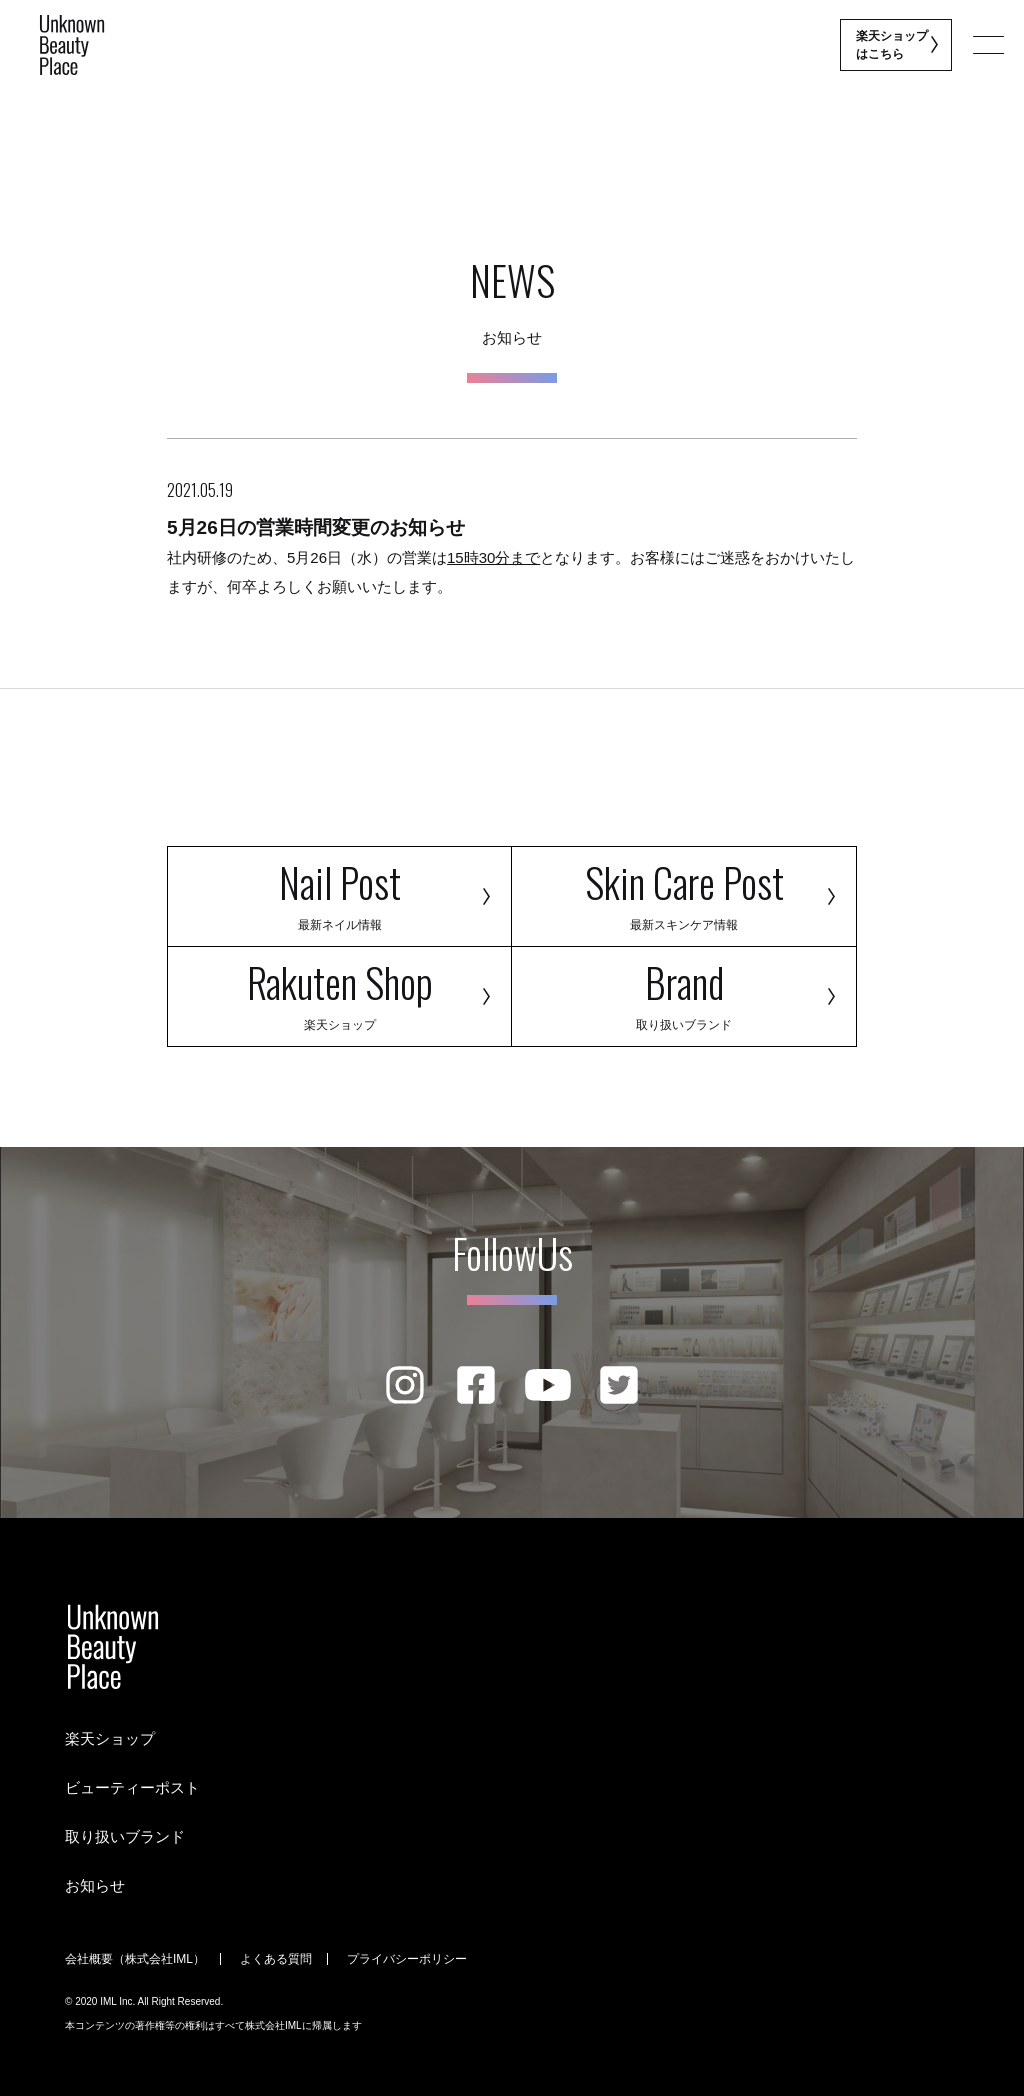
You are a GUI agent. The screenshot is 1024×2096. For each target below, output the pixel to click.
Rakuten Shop (339, 992)
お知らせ (95, 1885)
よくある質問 (276, 1959)
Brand (684, 992)
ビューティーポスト (132, 1787)
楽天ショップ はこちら (893, 45)
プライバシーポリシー (407, 1959)
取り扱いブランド (125, 1836)
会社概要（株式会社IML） (135, 1959)
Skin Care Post (684, 892)
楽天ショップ (110, 1738)
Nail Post (339, 892)
